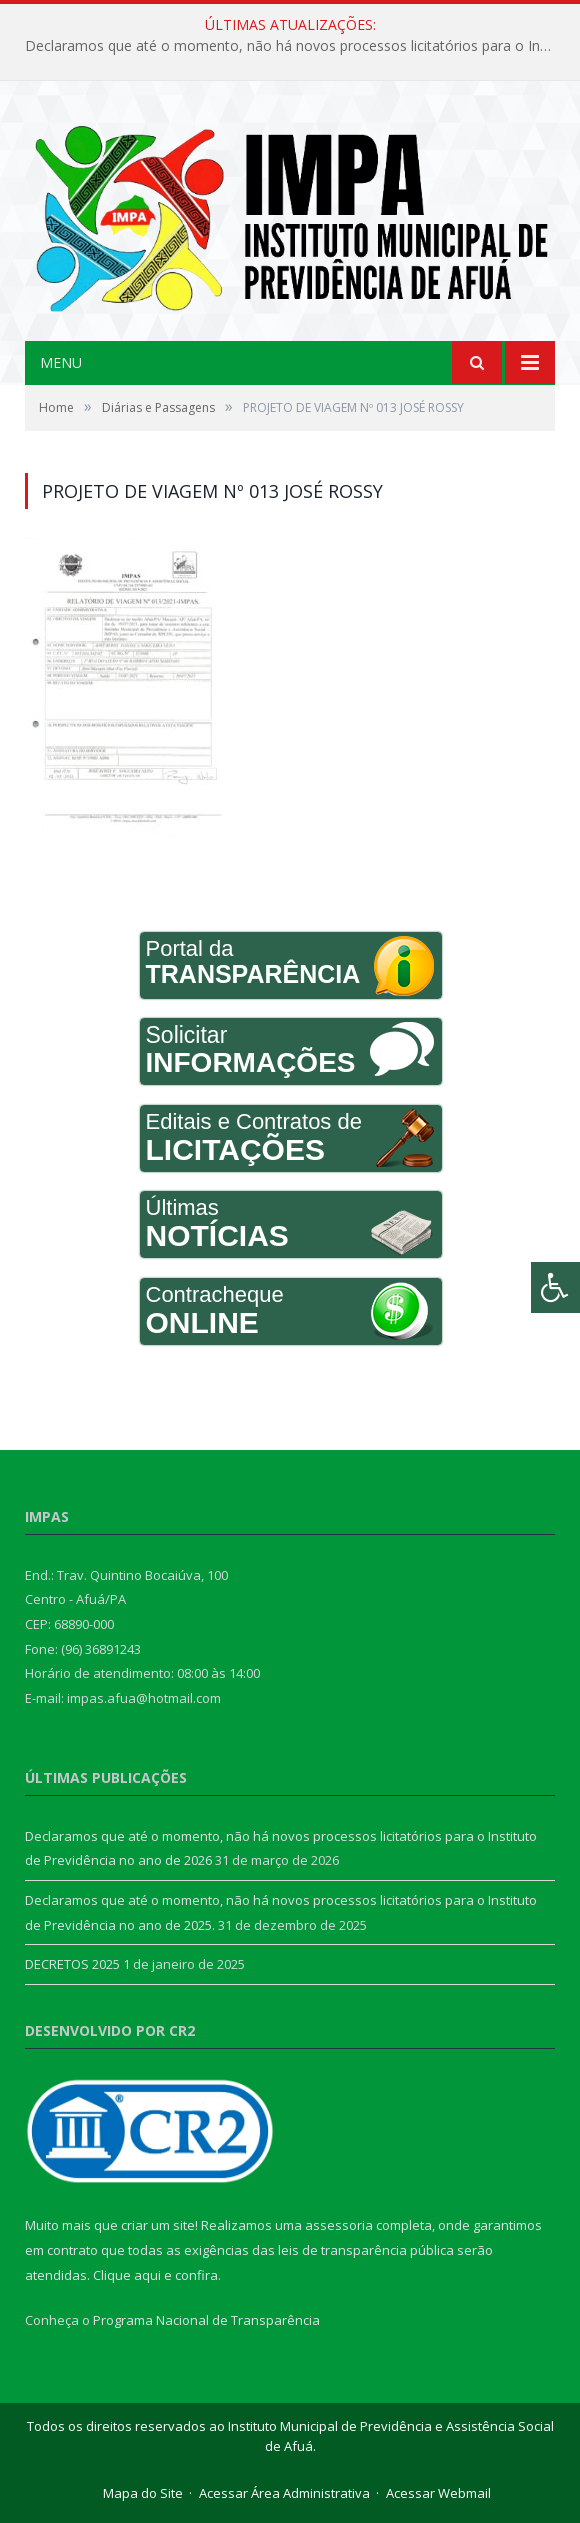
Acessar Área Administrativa (284, 2493)
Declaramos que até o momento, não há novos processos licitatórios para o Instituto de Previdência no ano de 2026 (295, 46)
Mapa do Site (143, 2493)
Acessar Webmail (438, 2493)
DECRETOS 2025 (72, 1964)
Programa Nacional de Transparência (206, 2320)
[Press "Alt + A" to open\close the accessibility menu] (555, 1287)
